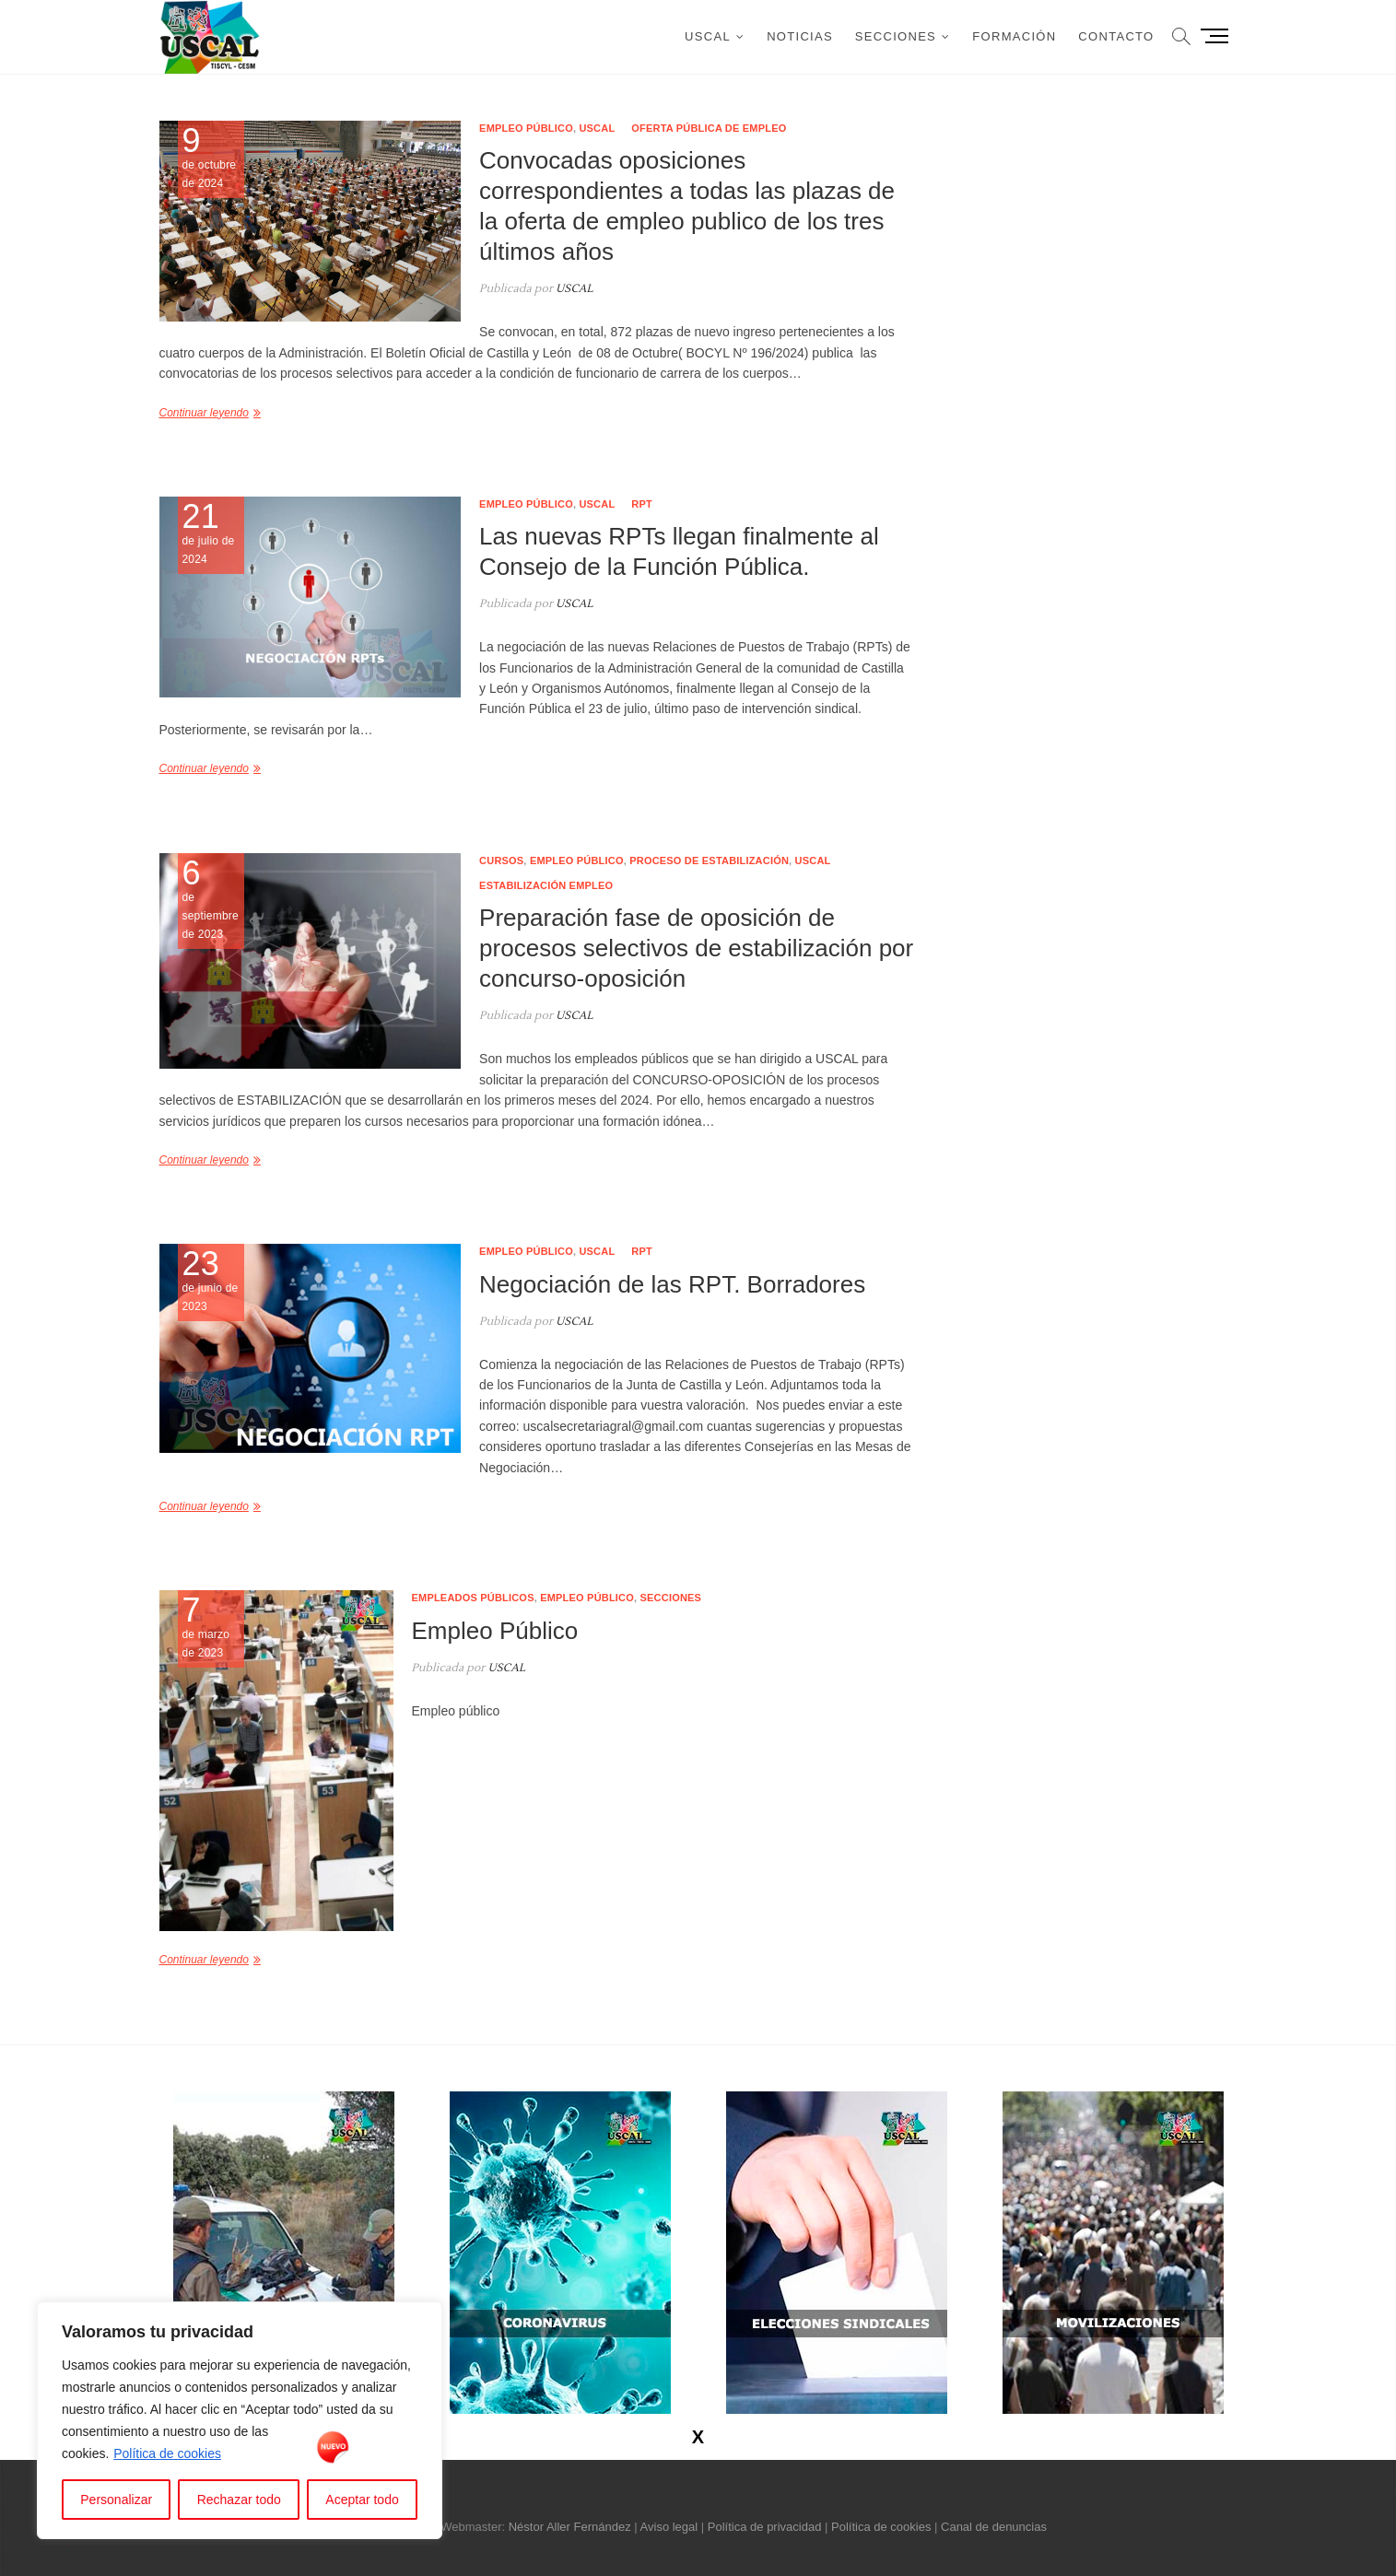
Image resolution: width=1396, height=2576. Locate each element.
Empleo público (526, 128)
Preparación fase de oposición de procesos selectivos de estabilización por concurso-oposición (696, 948)
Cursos (501, 860)
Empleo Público (495, 1631)
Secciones (895, 36)
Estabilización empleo (546, 885)
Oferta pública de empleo (708, 128)
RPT (641, 503)
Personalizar (116, 2499)
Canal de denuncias (994, 2527)
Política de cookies (167, 2453)
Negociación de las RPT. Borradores (672, 1284)
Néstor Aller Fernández (570, 2527)
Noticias (800, 36)
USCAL (708, 36)
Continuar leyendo (204, 412)
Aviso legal (669, 2527)
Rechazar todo (239, 2499)
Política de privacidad (765, 2527)
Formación (1014, 36)
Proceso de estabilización (709, 860)
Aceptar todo (361, 2499)
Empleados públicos (473, 1597)
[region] (239, 2420)
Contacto (1116, 36)
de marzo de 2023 (211, 1627)
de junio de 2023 (211, 1280)
